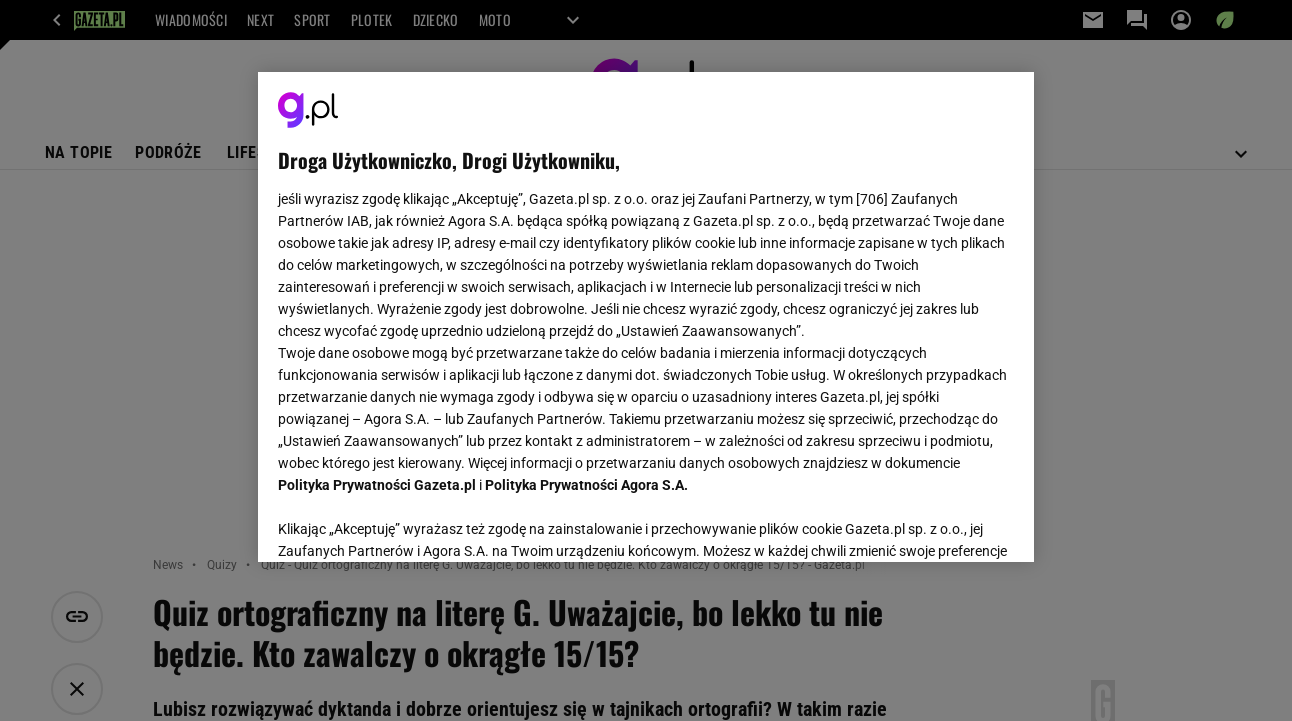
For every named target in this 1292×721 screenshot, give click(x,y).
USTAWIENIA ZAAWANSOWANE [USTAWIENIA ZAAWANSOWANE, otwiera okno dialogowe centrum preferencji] (409, 522)
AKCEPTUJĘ (945, 523)
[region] (645, 317)
